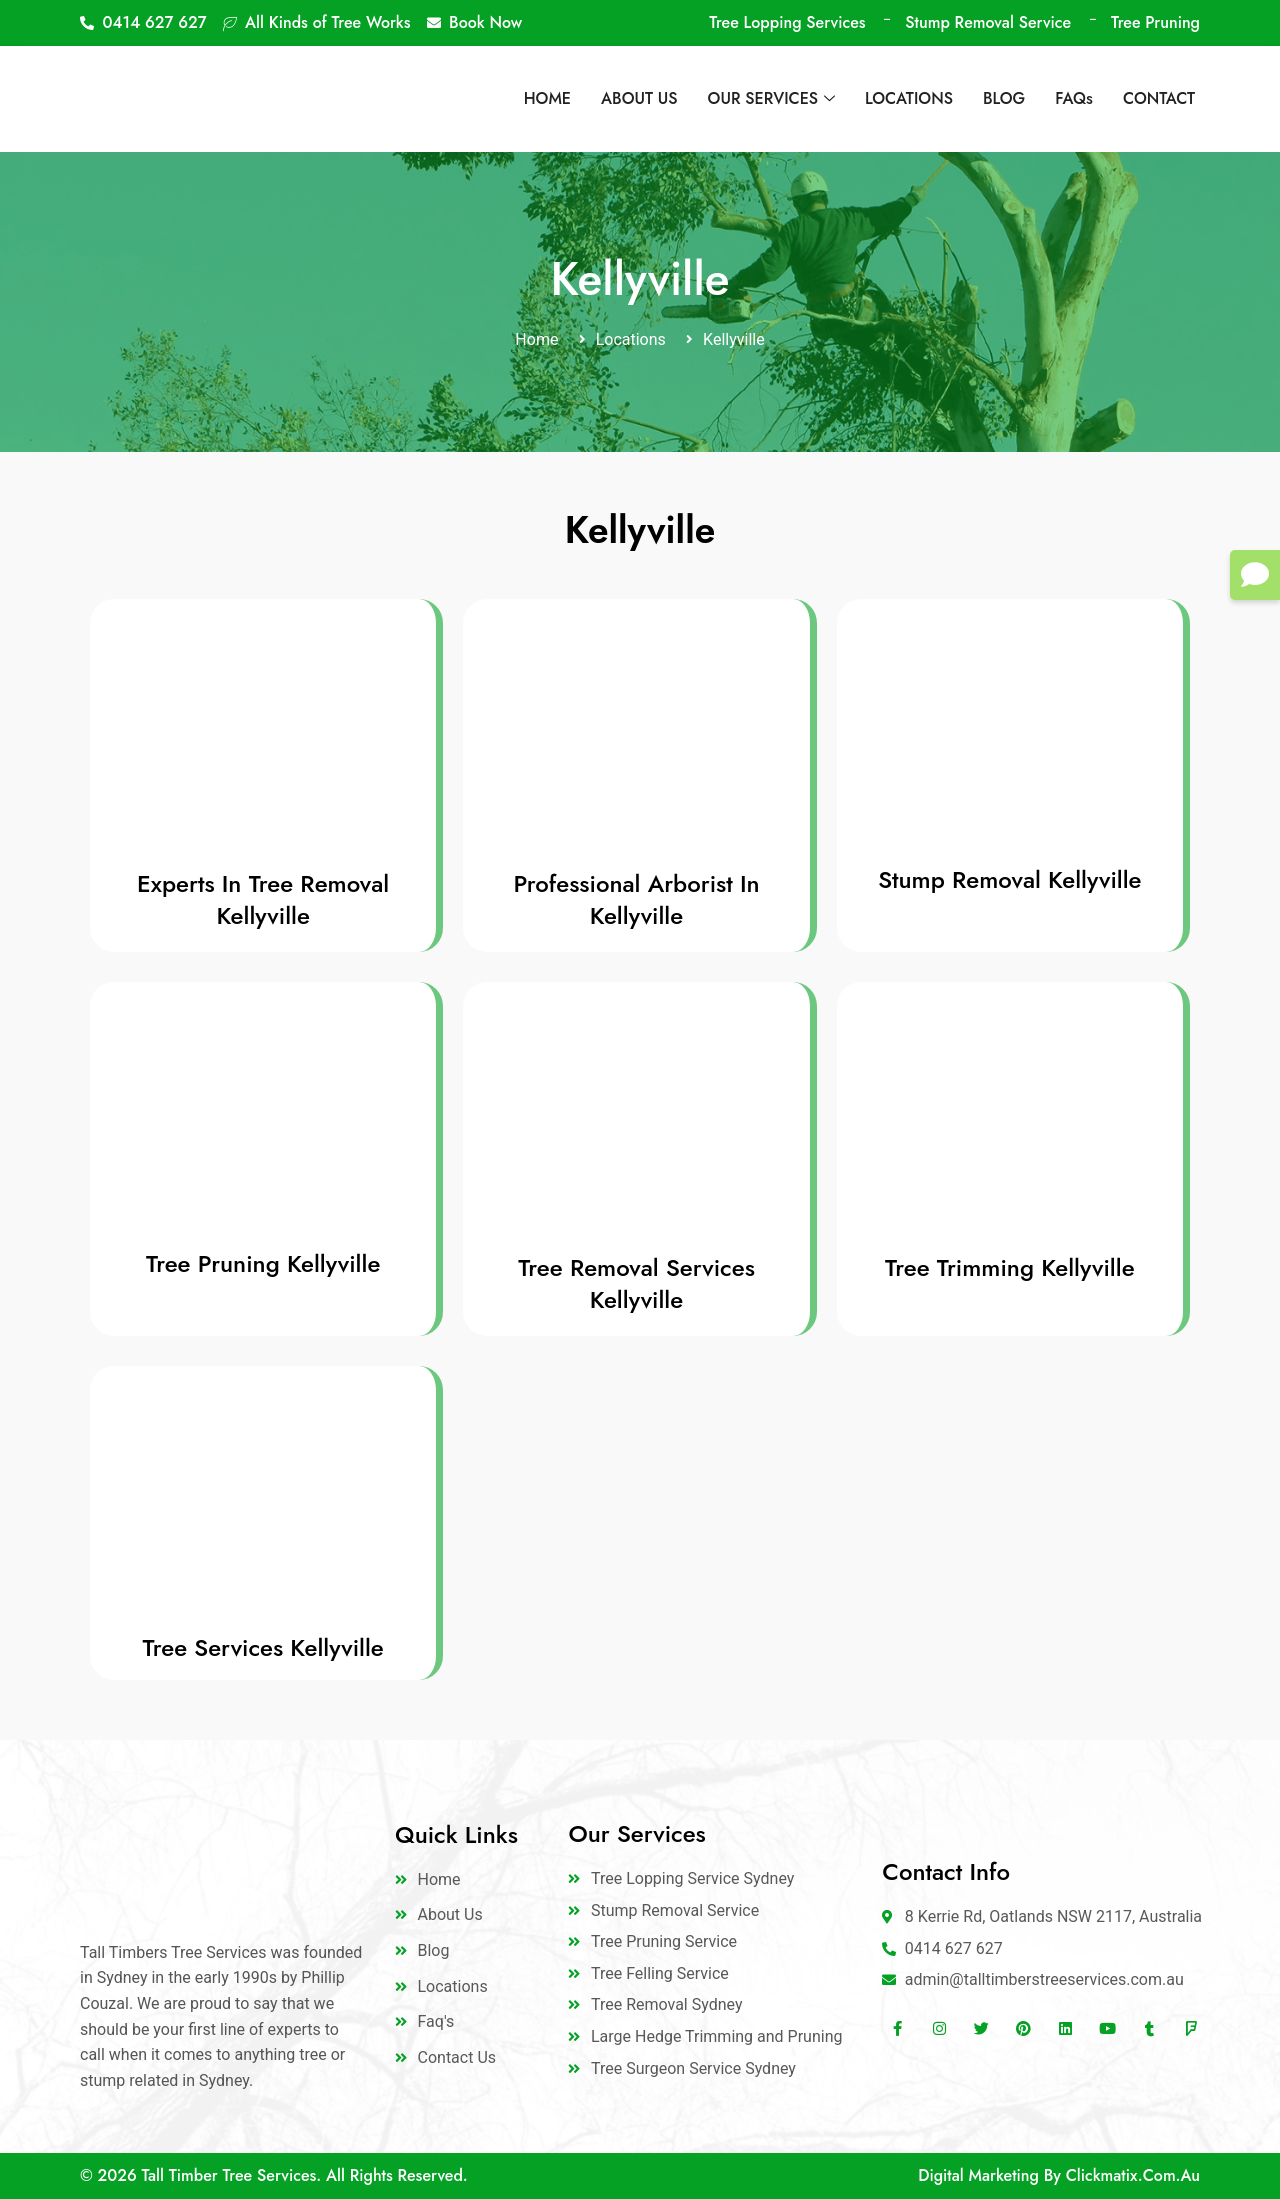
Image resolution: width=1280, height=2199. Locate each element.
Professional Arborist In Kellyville (636, 899)
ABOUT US (639, 98)
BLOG (1004, 98)
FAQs (1074, 98)
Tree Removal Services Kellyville (636, 1283)
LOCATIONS (909, 98)
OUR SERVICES (771, 98)
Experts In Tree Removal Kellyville (263, 899)
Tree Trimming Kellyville (1010, 1267)
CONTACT (1159, 98)
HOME (547, 98)
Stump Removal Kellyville (1009, 879)
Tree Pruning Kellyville (263, 1263)
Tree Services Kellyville (263, 1647)
